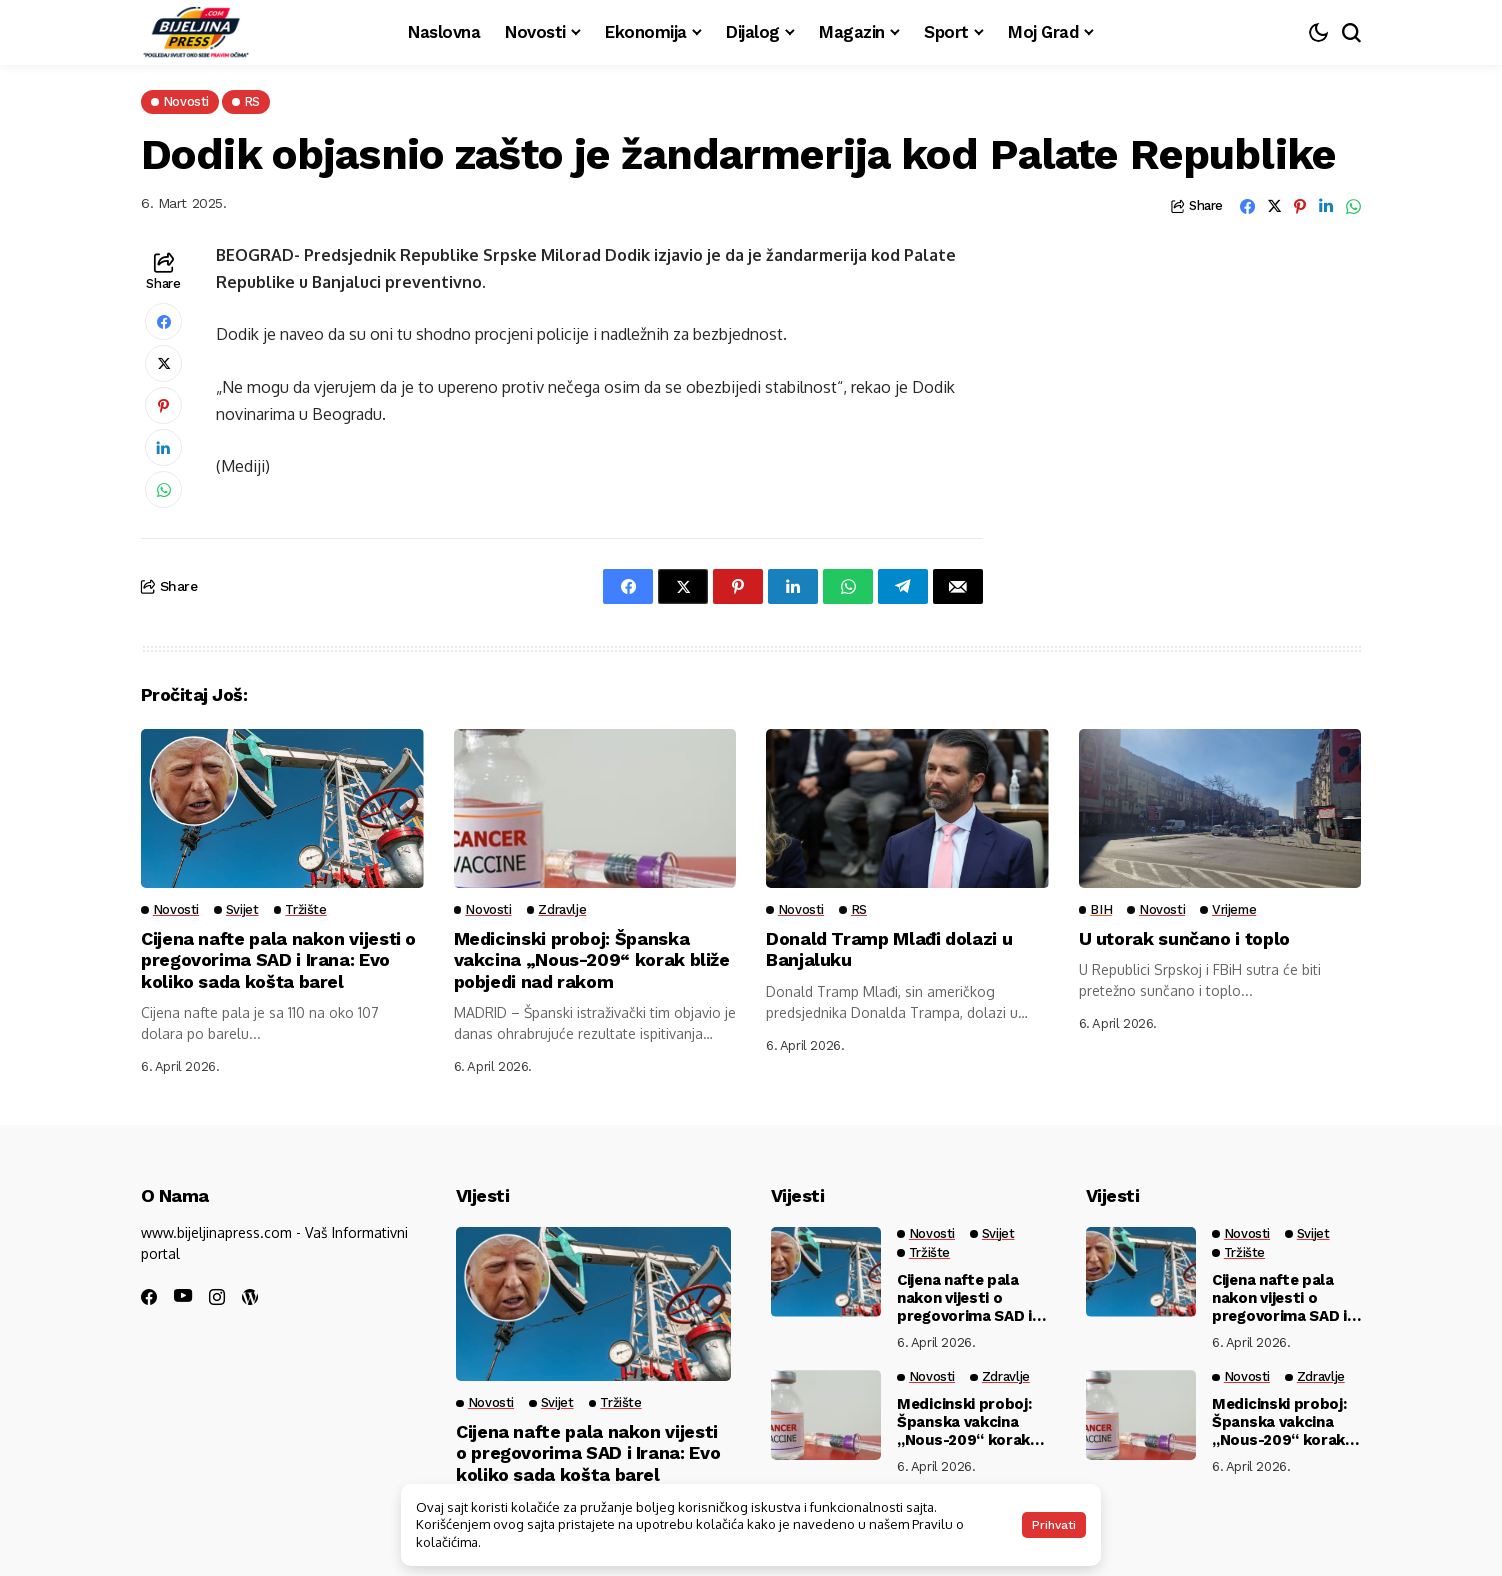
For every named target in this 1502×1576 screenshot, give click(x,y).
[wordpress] (250, 1297)
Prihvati (1054, 1525)
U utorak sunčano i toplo (1185, 938)
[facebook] (149, 1297)
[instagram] (217, 1297)
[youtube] (183, 1296)
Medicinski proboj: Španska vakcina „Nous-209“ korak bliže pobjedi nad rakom (592, 960)
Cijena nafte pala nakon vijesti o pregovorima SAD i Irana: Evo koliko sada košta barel (279, 960)
